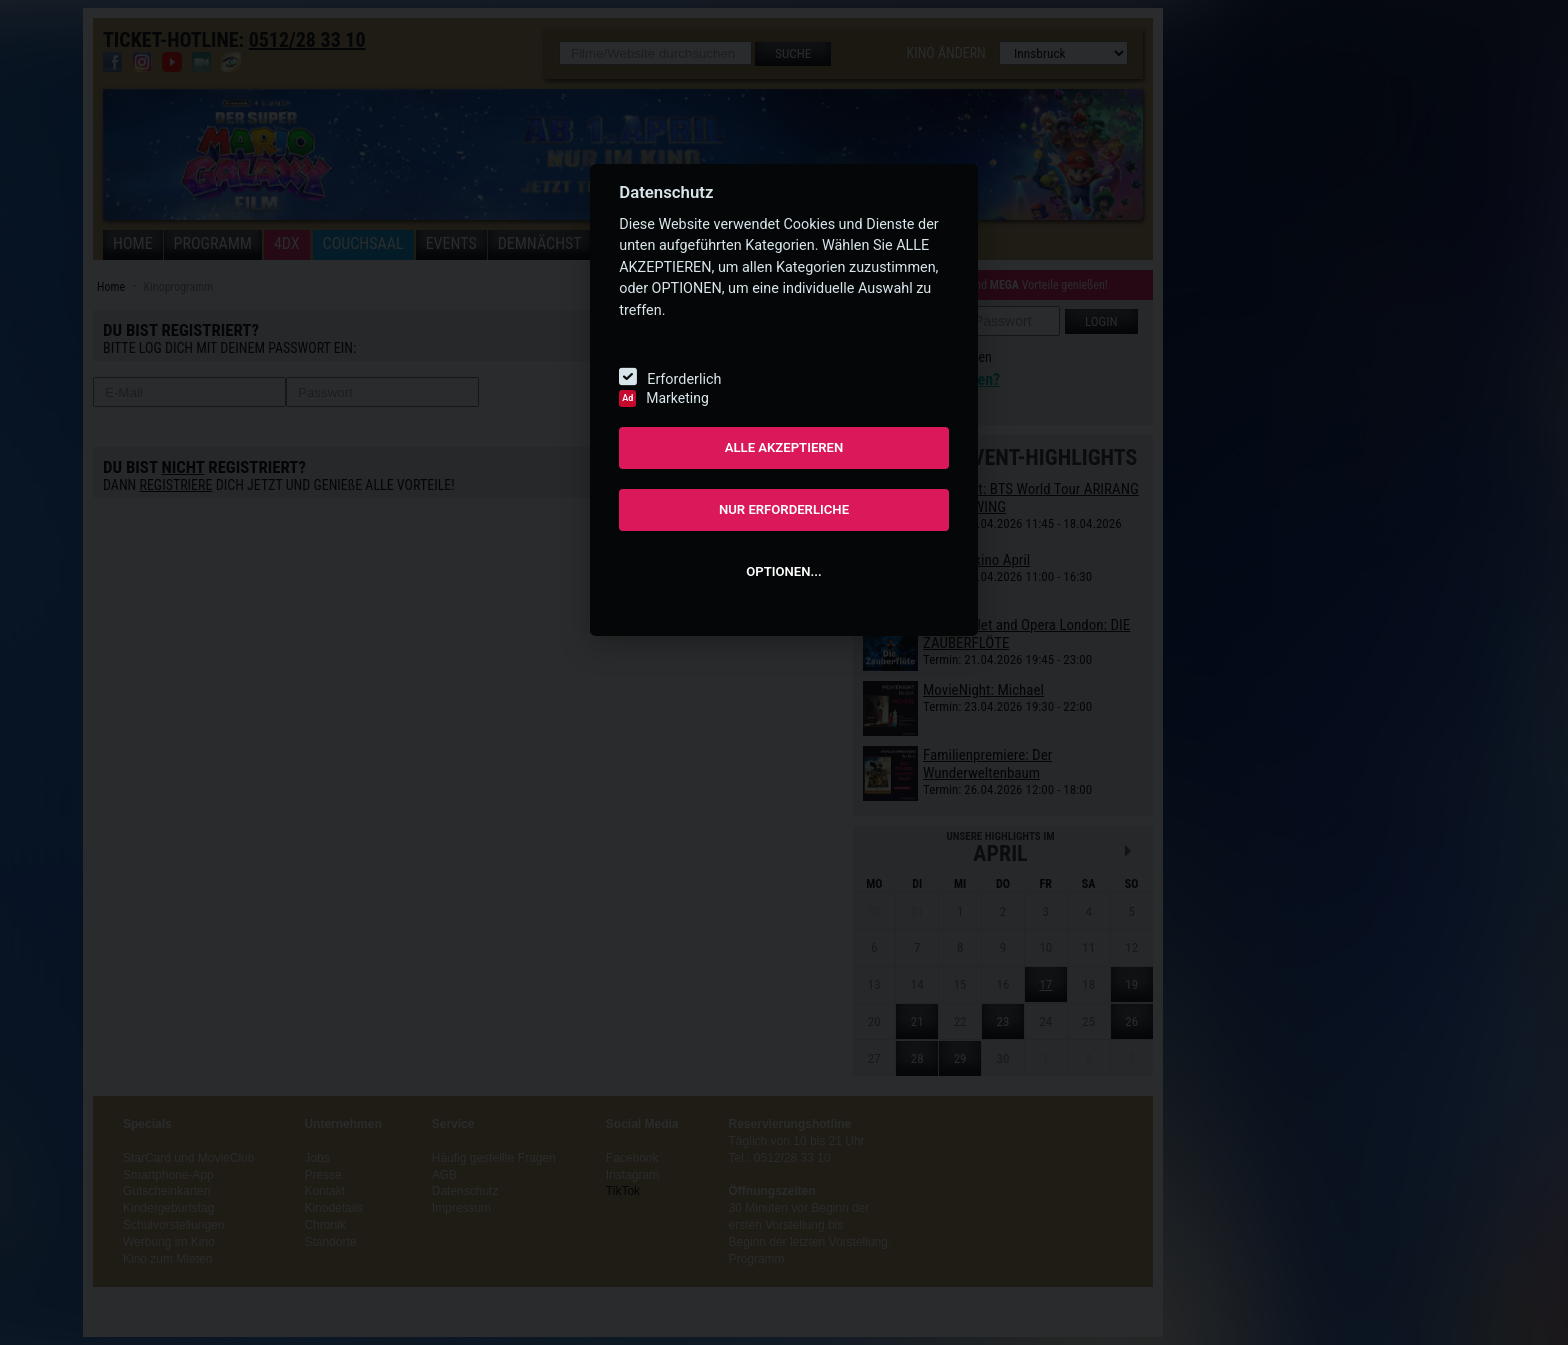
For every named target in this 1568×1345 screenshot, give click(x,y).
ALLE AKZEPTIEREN (784, 447)
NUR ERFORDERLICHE (784, 509)
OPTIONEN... (783, 571)
